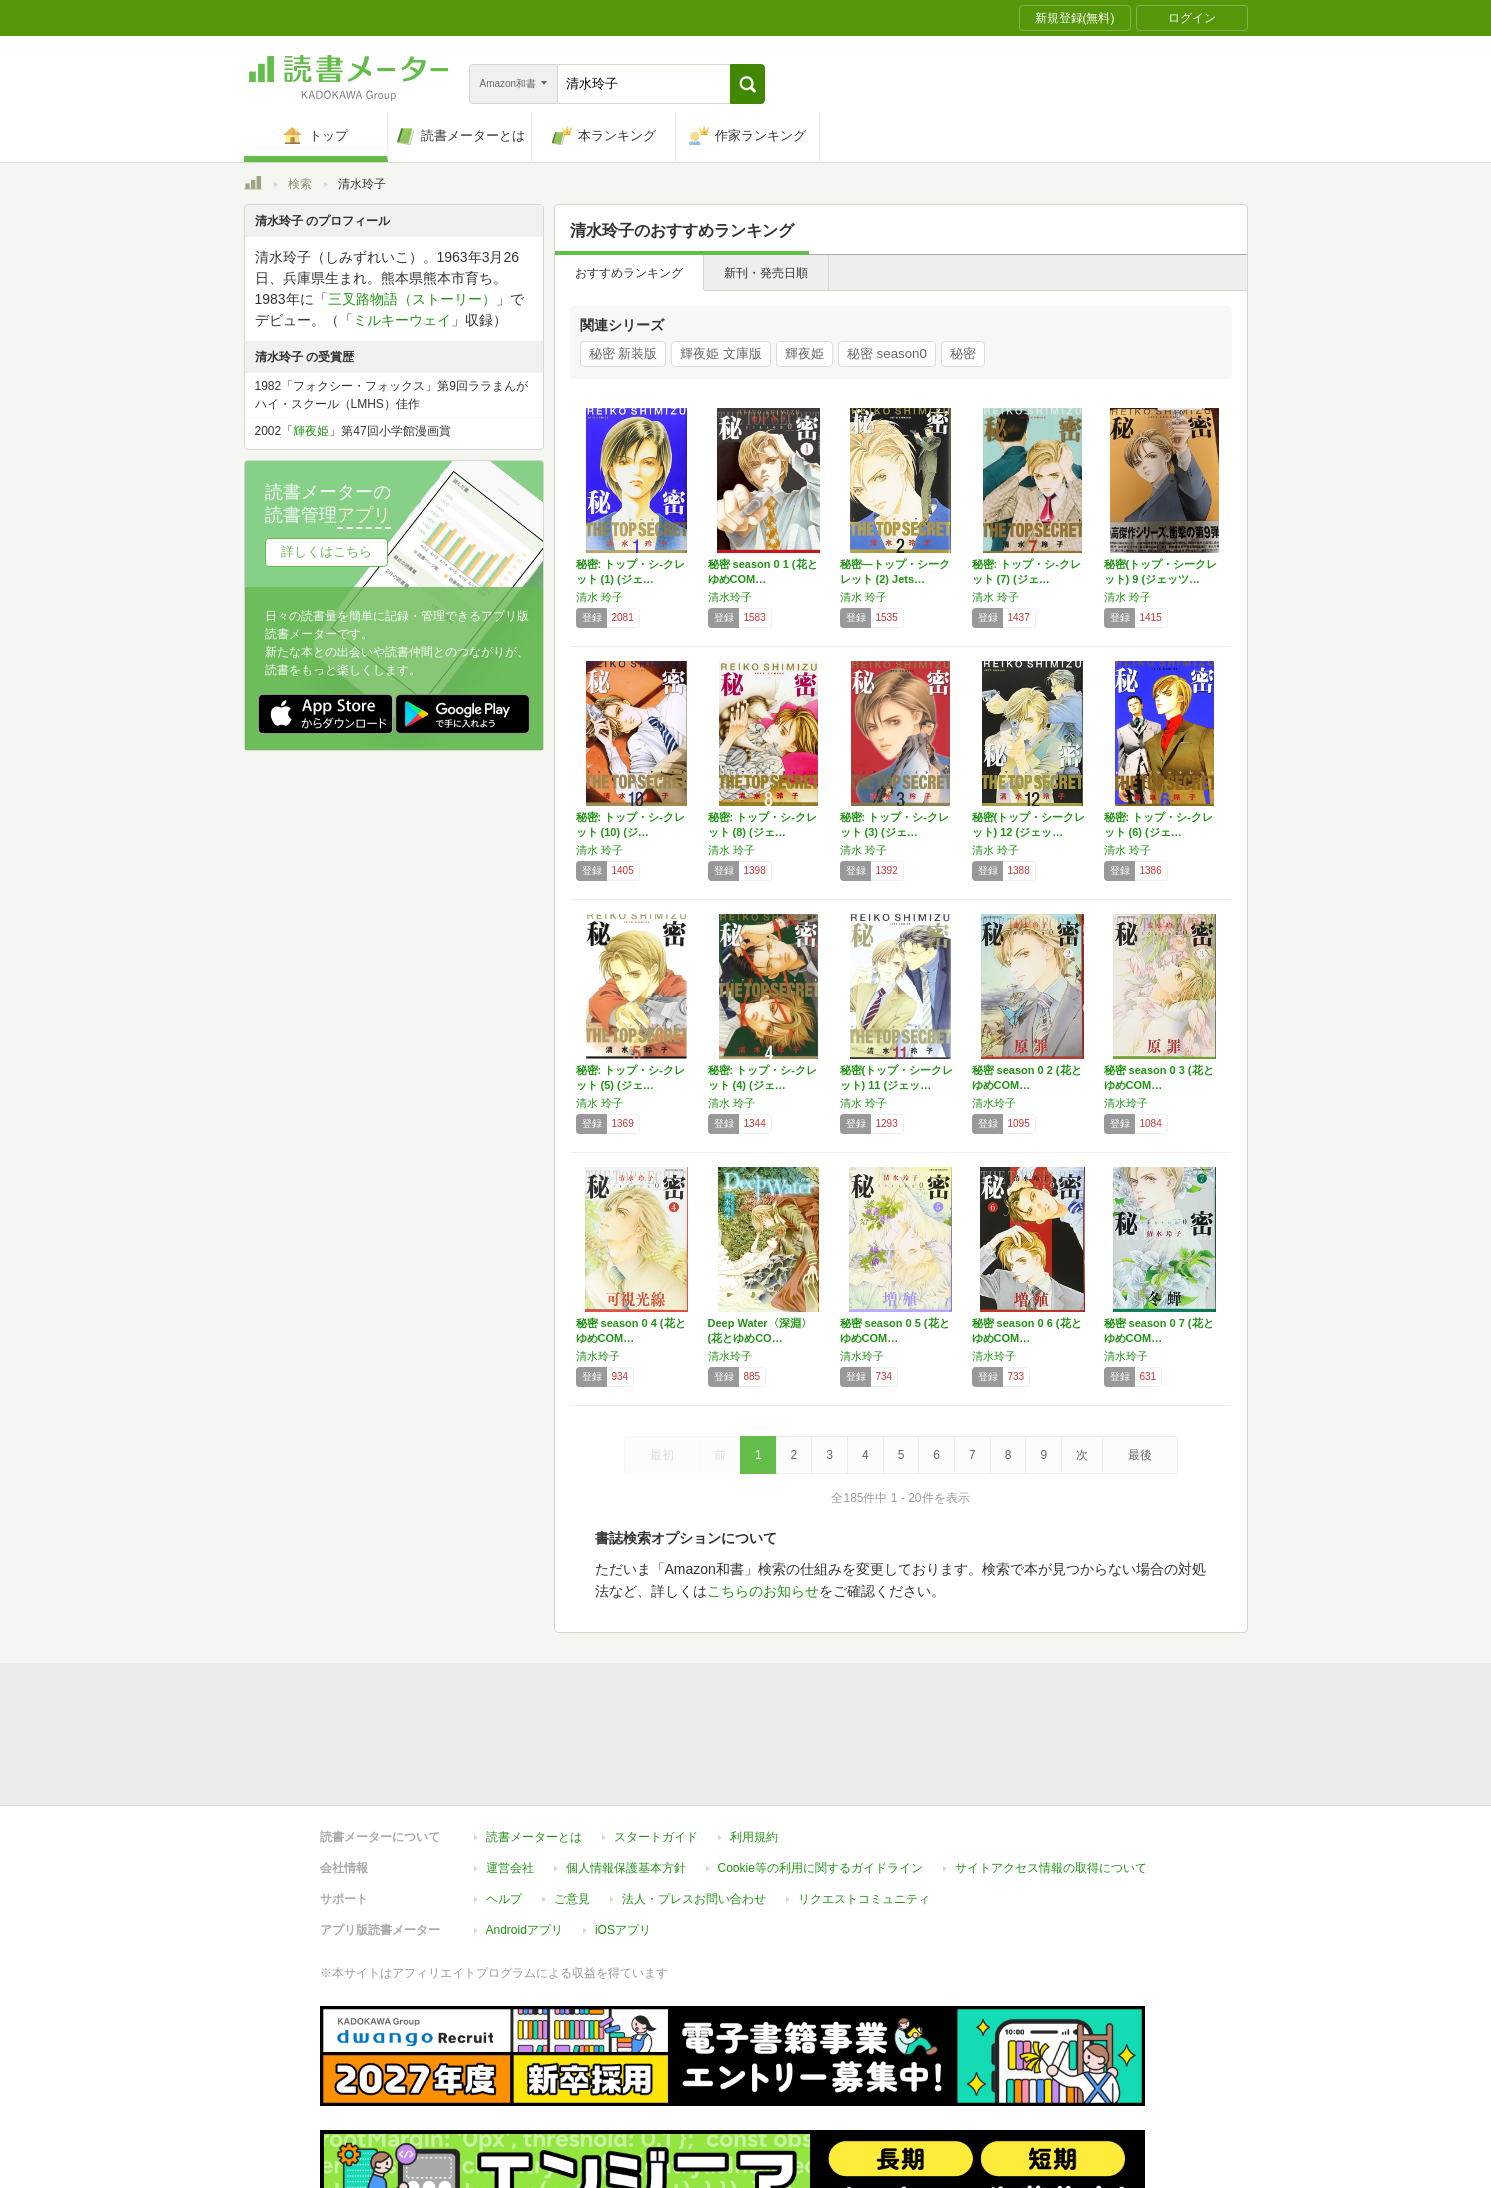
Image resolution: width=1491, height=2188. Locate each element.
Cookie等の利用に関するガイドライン (820, 1776)
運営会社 (510, 1776)
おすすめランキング (629, 273)
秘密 (963, 353)
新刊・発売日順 (766, 273)
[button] (747, 84)
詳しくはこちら (326, 551)
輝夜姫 (804, 353)
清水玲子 (730, 597)
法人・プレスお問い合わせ (694, 1807)
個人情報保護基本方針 (626, 1776)
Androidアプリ (524, 1838)
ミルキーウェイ (402, 320)
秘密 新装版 (623, 353)
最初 (662, 1455)
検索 (300, 184)
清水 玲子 (599, 597)
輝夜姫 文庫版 (721, 353)
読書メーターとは (534, 1745)
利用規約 (754, 1745)
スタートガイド (656, 1745)
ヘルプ (504, 1807)
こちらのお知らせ (763, 1591)
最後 (1140, 1455)
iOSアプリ (623, 1838)
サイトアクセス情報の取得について (1051, 1776)
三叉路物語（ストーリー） (412, 299)
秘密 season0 (887, 353)
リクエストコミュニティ (864, 1807)
